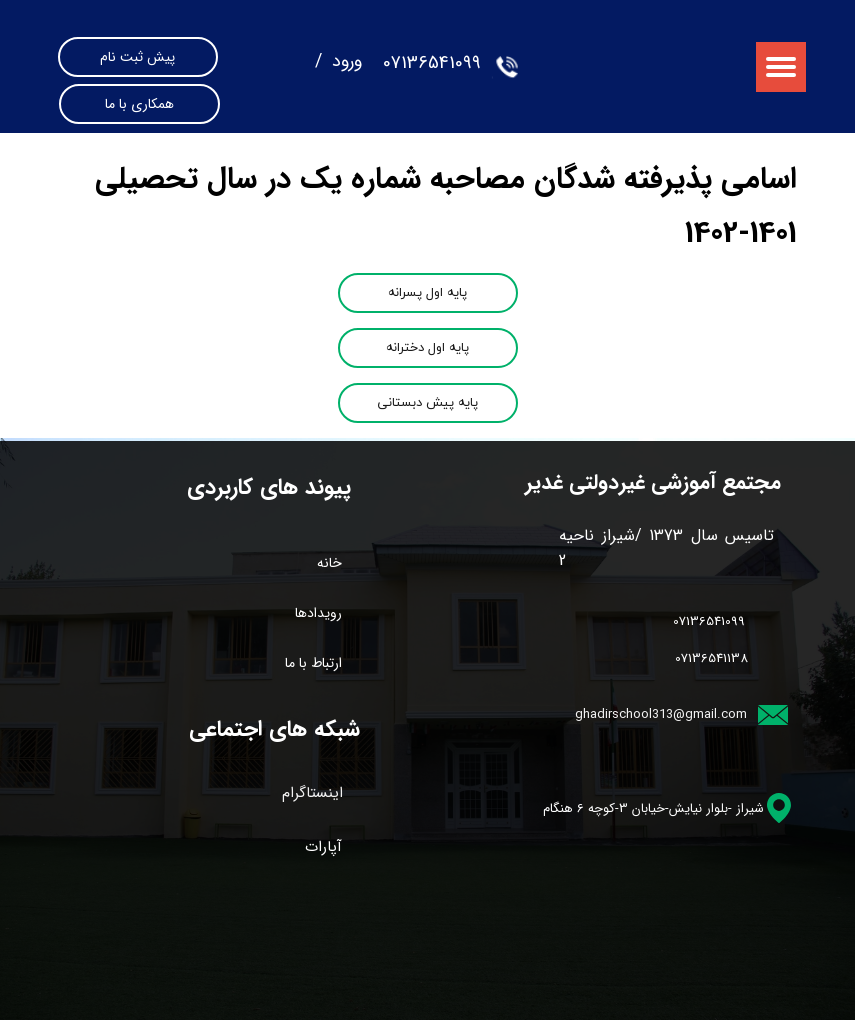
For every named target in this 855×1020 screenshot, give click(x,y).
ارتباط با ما (313, 663)
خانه (329, 563)
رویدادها (318, 613)
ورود (344, 61)
